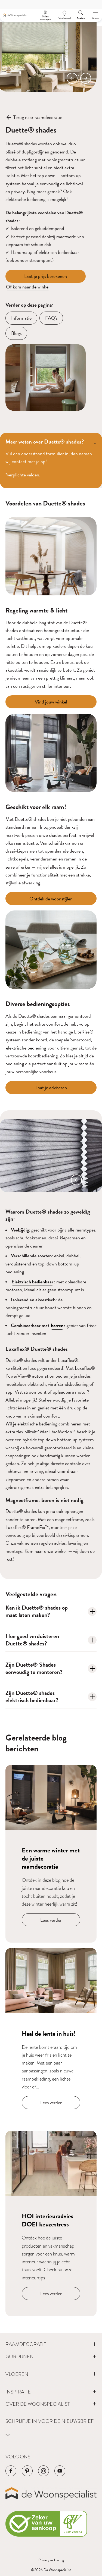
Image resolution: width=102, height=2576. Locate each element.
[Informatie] (21, 318)
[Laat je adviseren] (51, 1087)
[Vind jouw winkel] (51, 701)
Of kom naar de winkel (28, 286)
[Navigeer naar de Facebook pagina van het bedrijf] (10, 2470)
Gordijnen (19, 2356)
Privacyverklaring (51, 2560)
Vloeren (16, 2374)
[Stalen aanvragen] (45, 15)
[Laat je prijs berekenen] (45, 276)
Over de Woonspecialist (37, 2404)
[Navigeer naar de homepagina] (15, 15)
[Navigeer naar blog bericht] (51, 1854)
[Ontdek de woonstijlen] (51, 898)
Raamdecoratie (26, 2344)
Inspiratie (18, 2391)
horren (57, 1325)
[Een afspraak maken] (64, 15)
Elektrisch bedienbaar (32, 1281)
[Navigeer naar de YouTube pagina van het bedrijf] (59, 2470)
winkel (61, 1551)
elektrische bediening (26, 1047)
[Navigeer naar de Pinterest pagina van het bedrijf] (27, 2470)
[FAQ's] (51, 318)
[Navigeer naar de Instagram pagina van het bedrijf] (43, 2470)
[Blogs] (16, 333)
